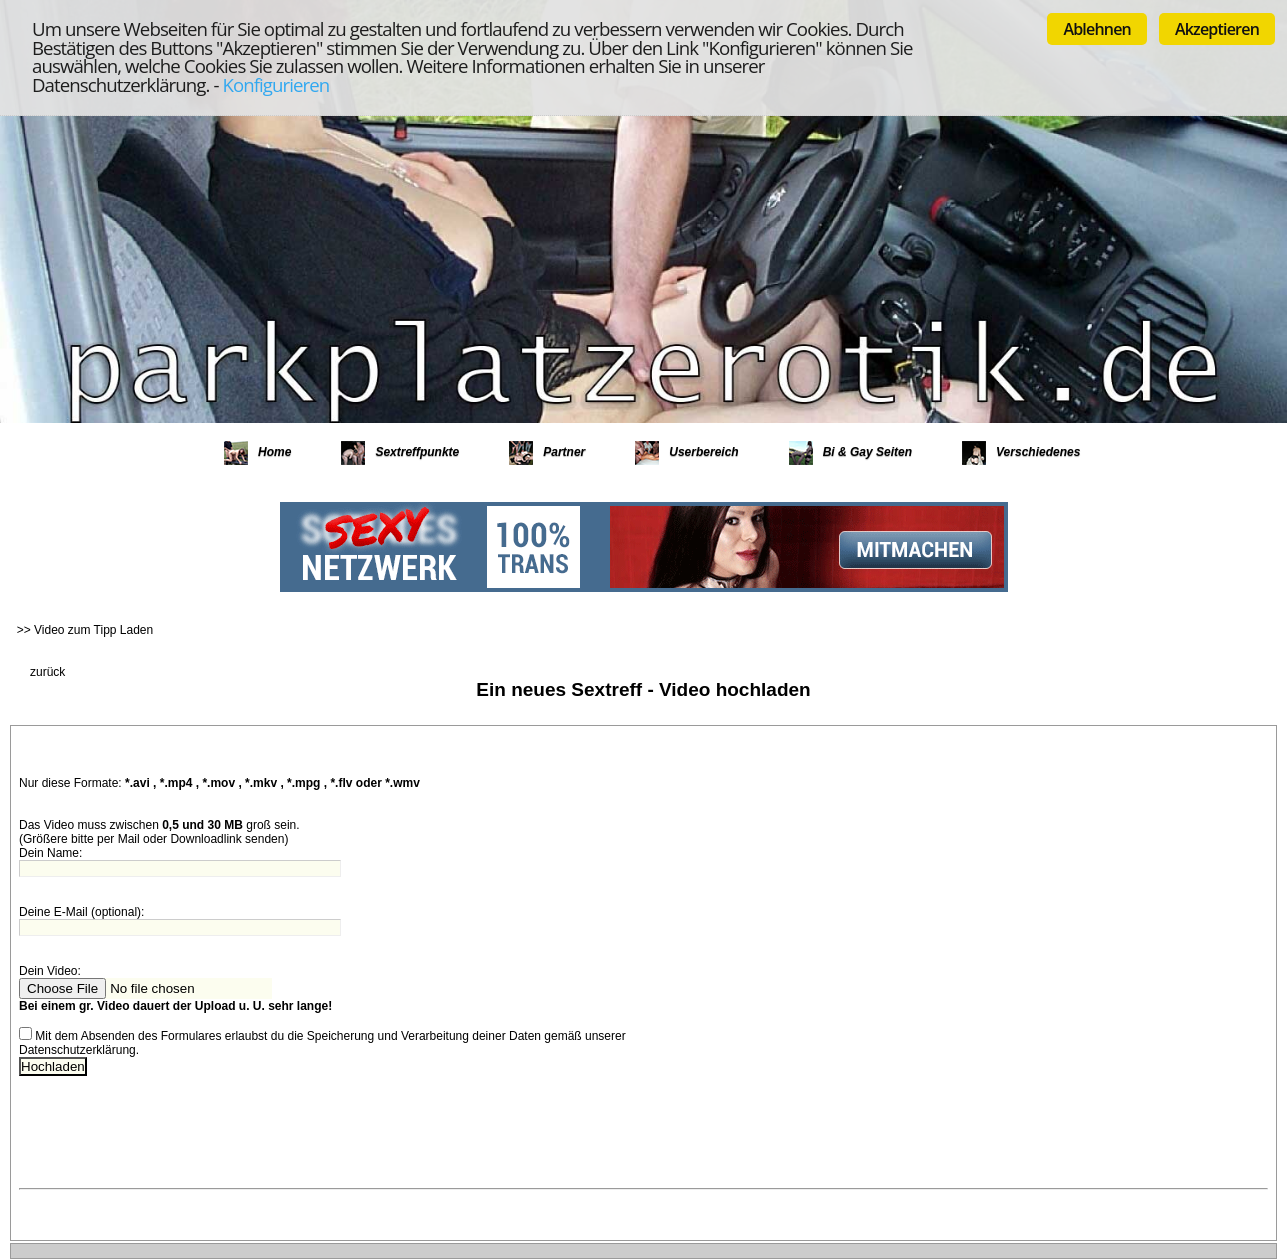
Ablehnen (1097, 29)
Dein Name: (50, 853)
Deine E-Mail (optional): (81, 912)
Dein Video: (51, 971)
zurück (47, 672)
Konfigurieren (275, 84)
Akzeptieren (1217, 29)
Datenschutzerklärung (77, 1050)
